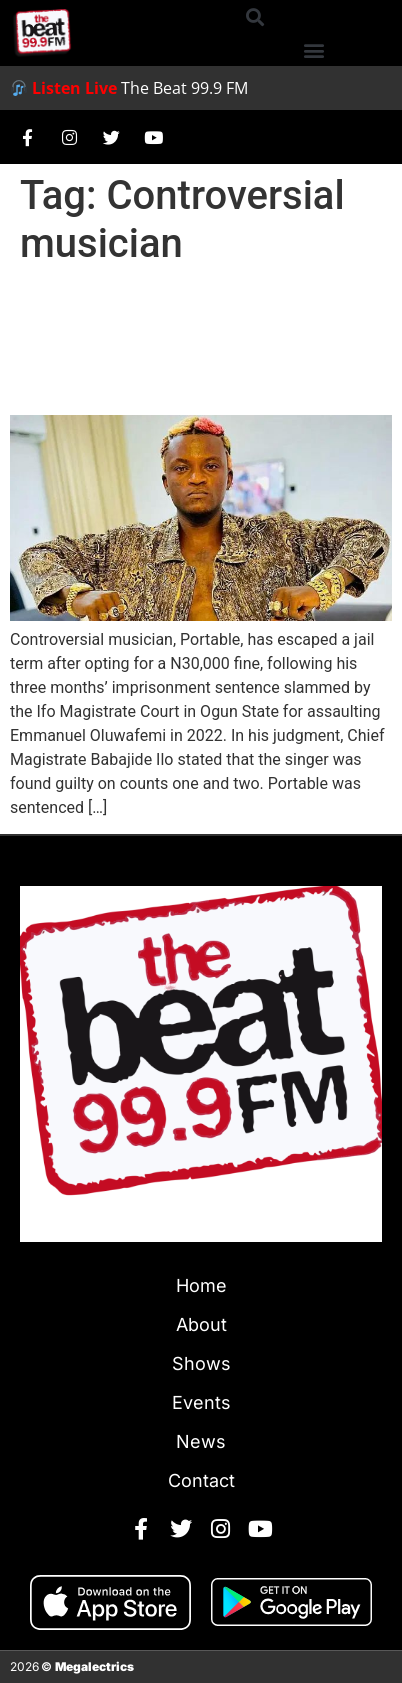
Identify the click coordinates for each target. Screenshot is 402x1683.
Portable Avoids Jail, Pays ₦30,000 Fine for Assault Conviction (195, 341)
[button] (255, 16)
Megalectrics (94, 1666)
